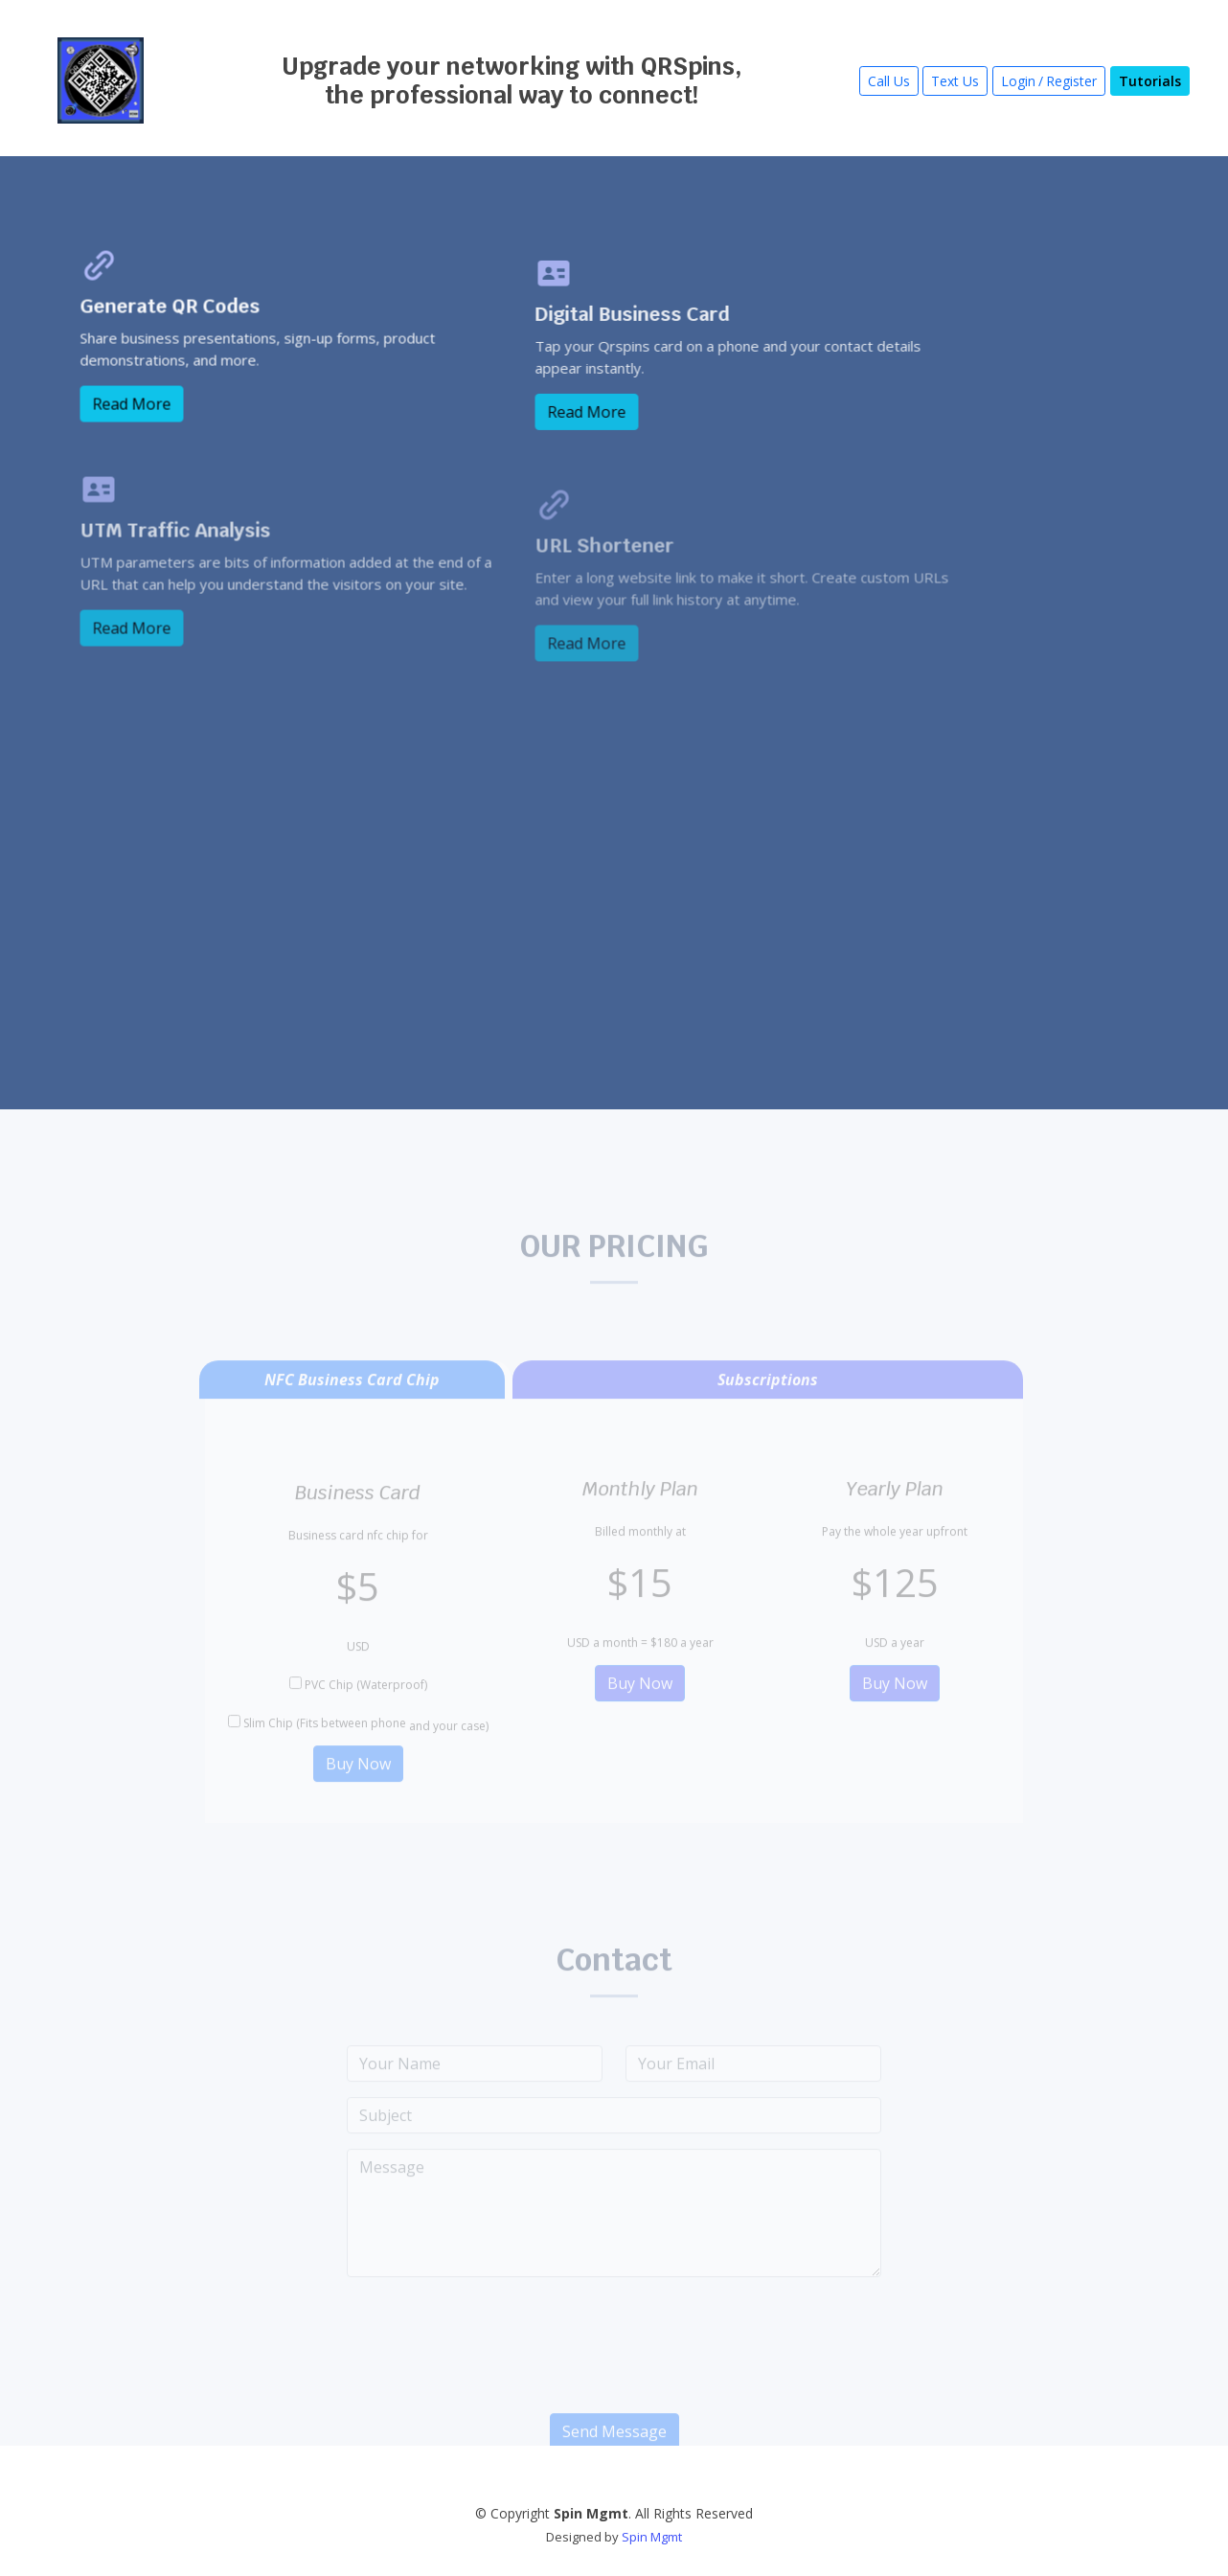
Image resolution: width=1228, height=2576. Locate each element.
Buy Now (358, 1785)
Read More (141, 419)
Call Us (889, 81)
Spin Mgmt (652, 2536)
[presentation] (614, 2374)
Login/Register (1049, 81)
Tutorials (1150, 81)
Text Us (955, 81)
